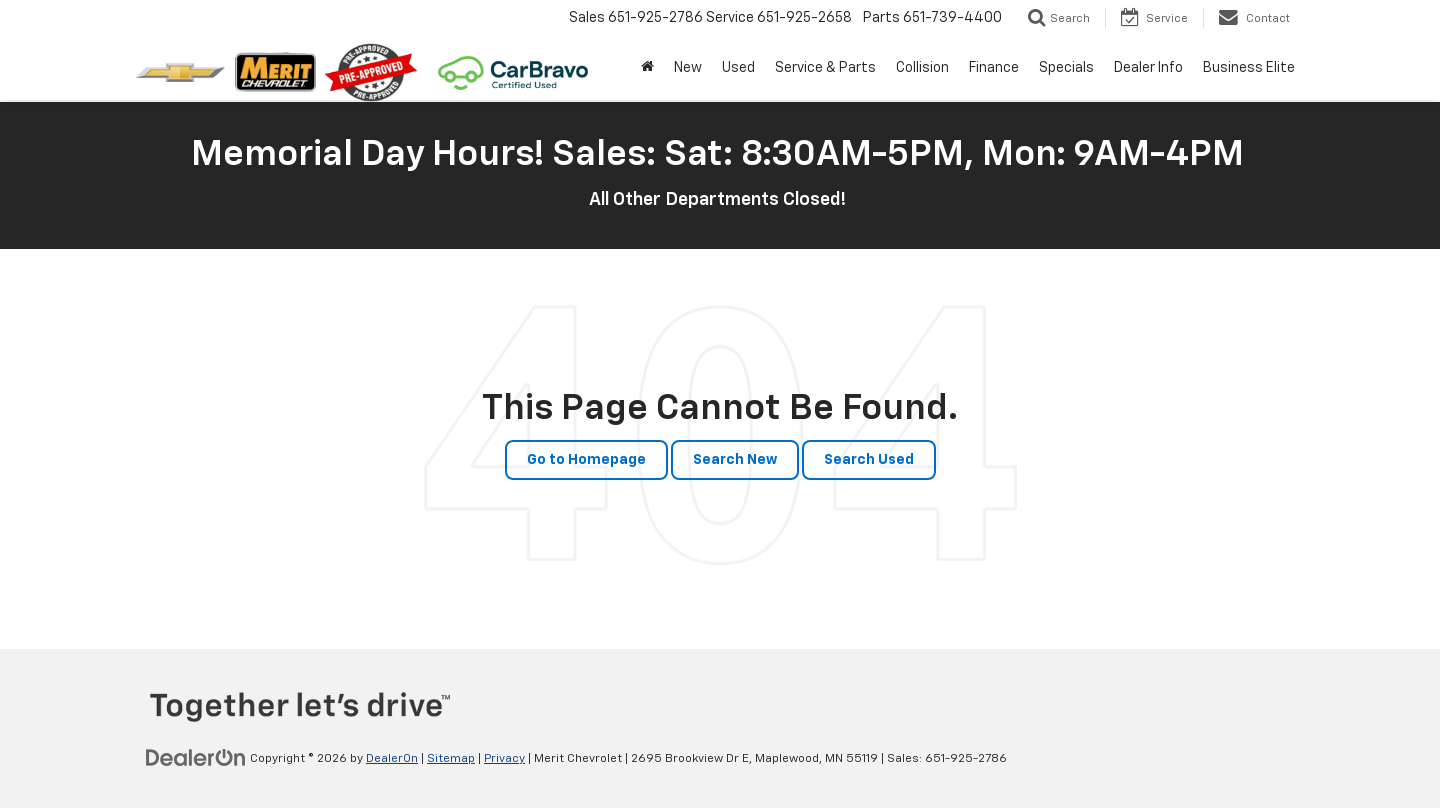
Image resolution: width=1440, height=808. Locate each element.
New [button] (688, 68)
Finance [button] (994, 68)
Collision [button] (922, 68)
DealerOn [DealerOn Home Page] (392, 759)
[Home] (647, 68)
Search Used (869, 460)
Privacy (504, 759)
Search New (735, 460)
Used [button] (738, 68)
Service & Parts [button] (825, 68)
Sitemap (451, 759)
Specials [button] (1066, 68)
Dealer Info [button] (1148, 68)
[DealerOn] (196, 758)
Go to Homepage (586, 460)
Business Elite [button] (1249, 68)
